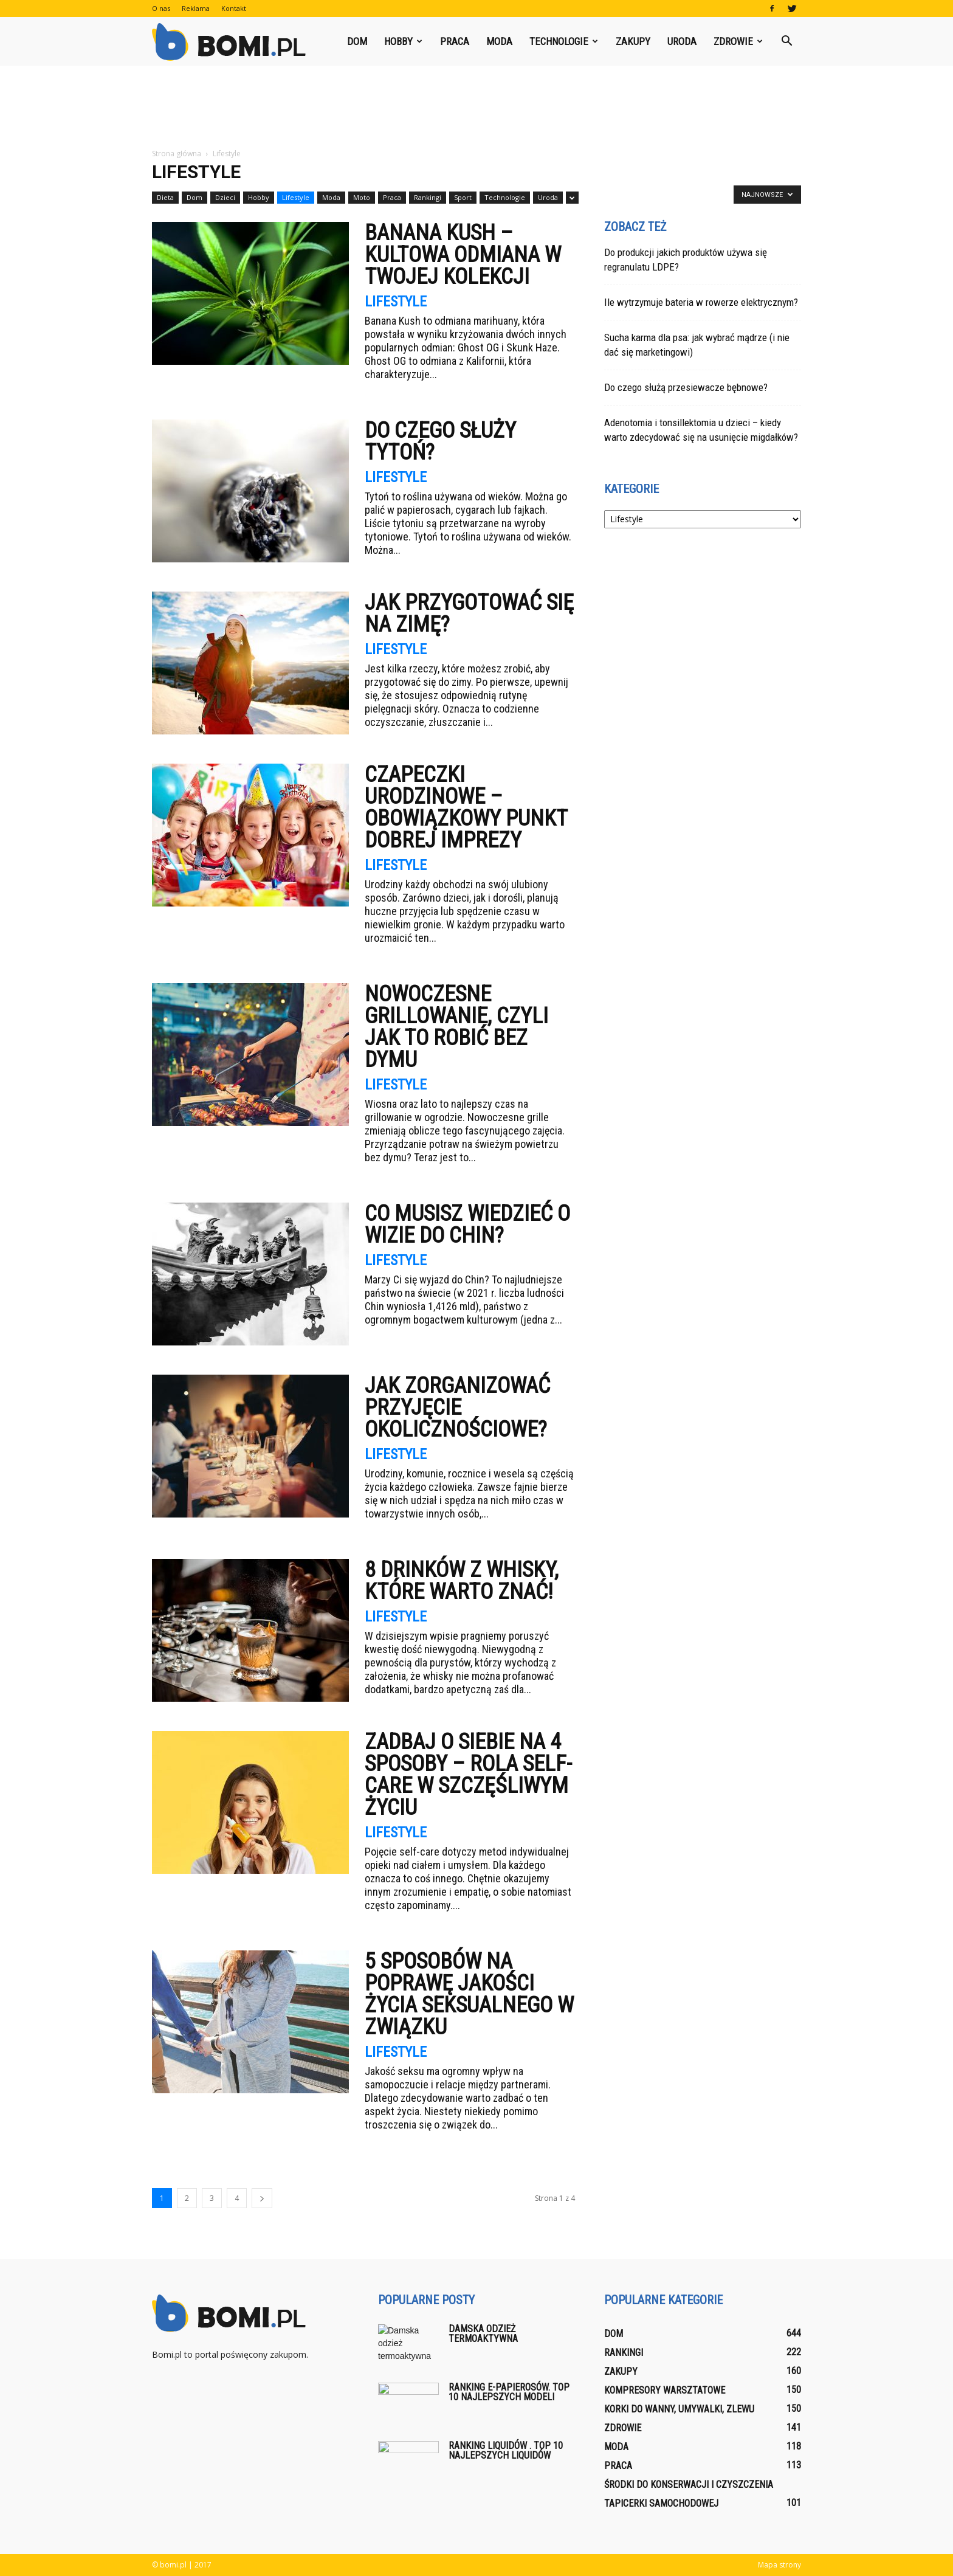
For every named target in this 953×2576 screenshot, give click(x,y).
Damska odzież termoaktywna (483, 2333)
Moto (361, 197)
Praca (454, 41)
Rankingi (427, 197)
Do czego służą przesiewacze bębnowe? (686, 387)
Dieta (165, 197)
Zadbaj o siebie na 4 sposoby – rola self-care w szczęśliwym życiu (468, 1774)
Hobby (403, 41)
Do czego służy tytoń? (440, 441)
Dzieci (225, 197)
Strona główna (176, 153)
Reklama (196, 8)
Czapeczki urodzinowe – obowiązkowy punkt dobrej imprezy (466, 807)
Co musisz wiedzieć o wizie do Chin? (467, 1224)
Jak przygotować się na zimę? (469, 613)
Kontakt (233, 8)
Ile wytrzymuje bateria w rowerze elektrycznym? (701, 302)
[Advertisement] (476, 107)
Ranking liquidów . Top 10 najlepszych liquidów (506, 2450)
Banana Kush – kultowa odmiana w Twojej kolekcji (463, 254)
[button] (786, 41)
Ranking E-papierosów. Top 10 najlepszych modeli (509, 2392)
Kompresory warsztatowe (664, 2390)
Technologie (563, 41)
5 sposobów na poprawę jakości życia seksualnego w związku (469, 1994)
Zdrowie (738, 41)
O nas (161, 8)
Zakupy (633, 41)
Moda (499, 41)
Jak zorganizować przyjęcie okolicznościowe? (457, 1407)
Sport (463, 197)
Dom (357, 41)
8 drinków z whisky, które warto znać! (462, 1580)
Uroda (682, 41)
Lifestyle (295, 197)
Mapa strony (779, 2565)
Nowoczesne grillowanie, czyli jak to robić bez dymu (456, 1026)
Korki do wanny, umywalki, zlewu (679, 2409)
